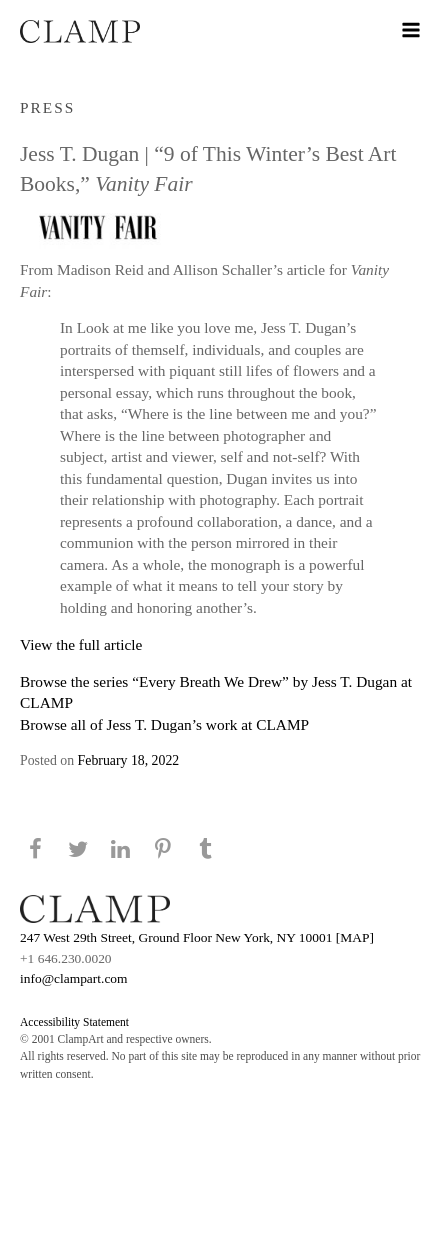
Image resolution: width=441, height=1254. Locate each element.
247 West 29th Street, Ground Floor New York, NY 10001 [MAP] (197, 937)
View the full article (81, 644)
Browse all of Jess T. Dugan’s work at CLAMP (164, 724)
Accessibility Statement (74, 1022)
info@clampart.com (74, 978)
